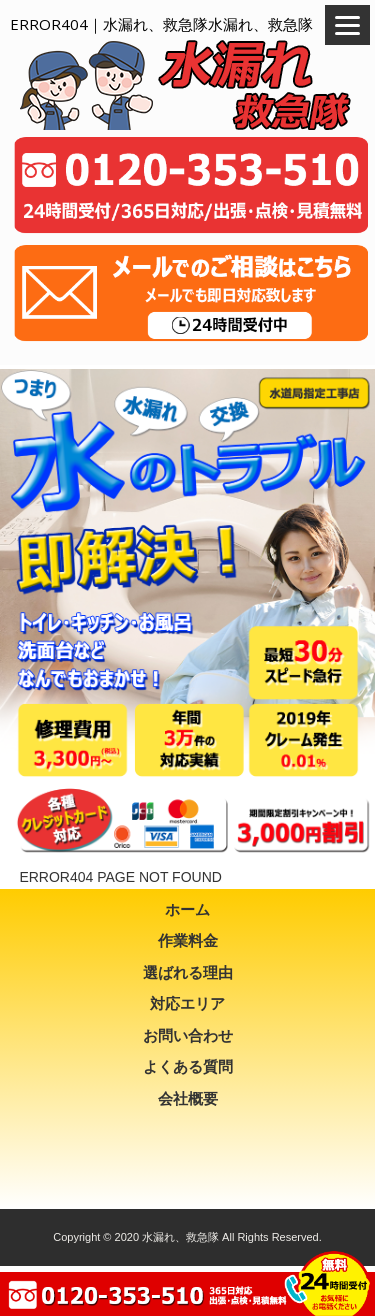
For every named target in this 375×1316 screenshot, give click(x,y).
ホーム (187, 909)
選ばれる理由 (188, 972)
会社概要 (188, 1098)
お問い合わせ (188, 1035)
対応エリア (187, 1003)
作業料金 (188, 940)
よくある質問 (188, 1066)
